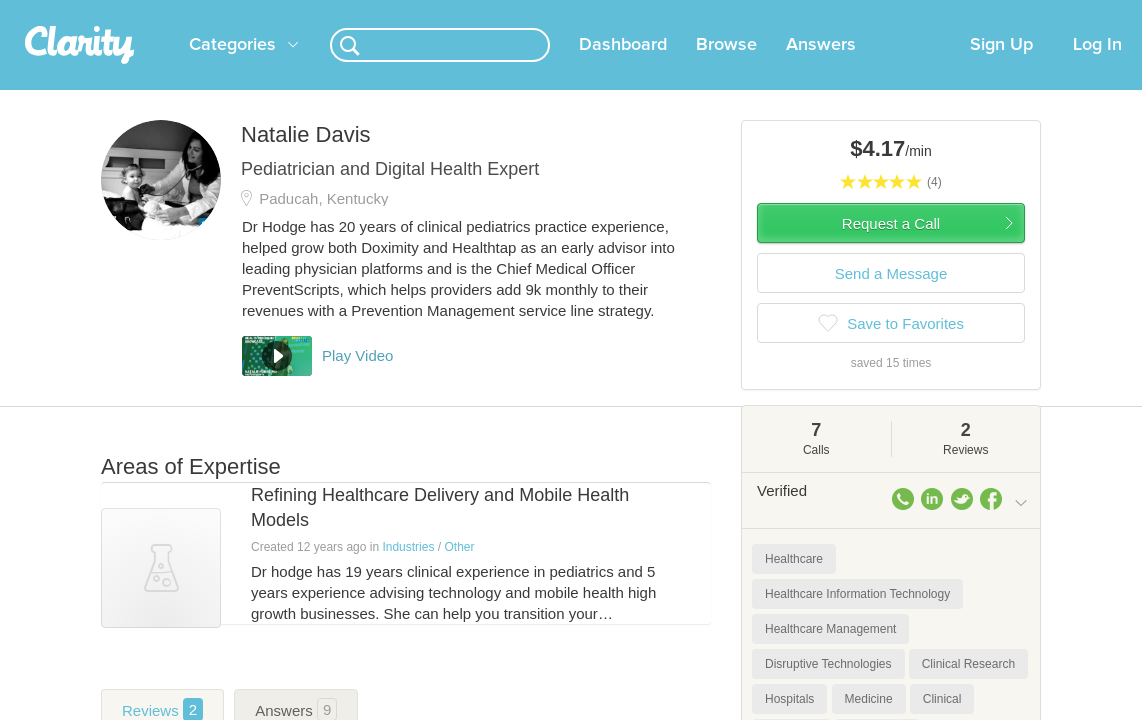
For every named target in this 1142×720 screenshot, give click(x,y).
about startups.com (1063, 13)
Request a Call (891, 247)
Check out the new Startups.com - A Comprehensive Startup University (774, 13)
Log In (1097, 69)
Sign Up (1001, 69)
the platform (107, 11)
